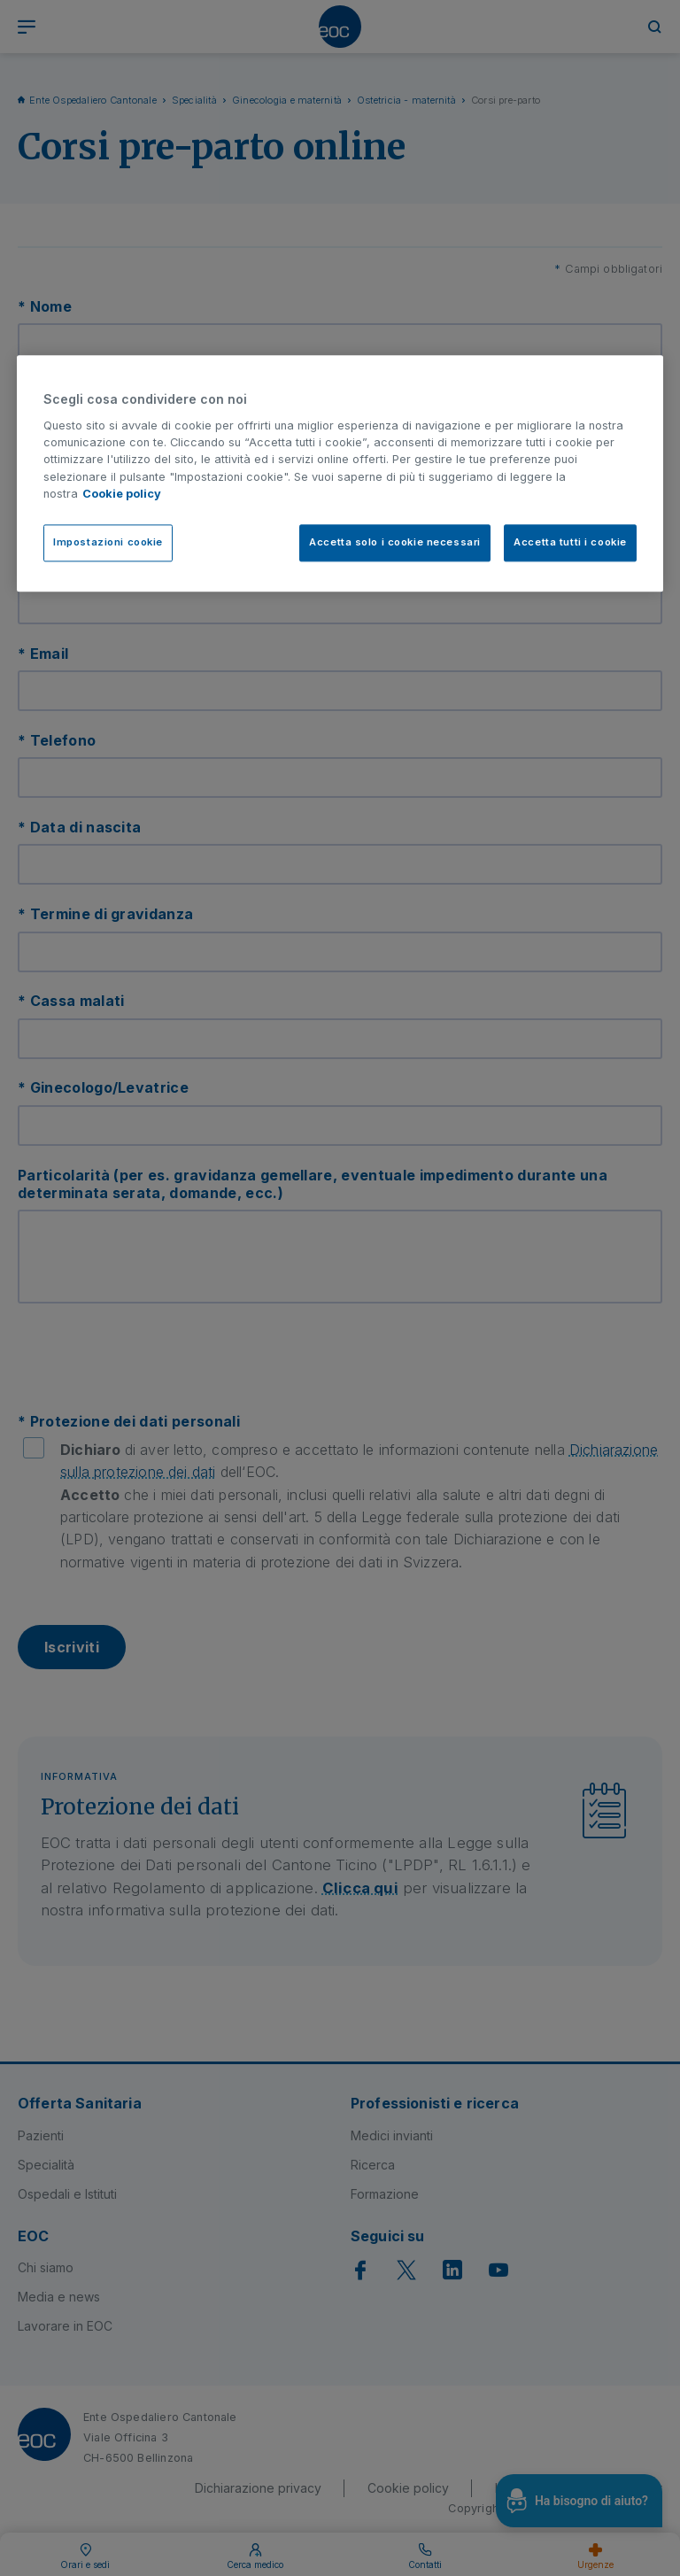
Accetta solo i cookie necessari (395, 542)
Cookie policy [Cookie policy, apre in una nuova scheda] (121, 493)
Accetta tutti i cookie (570, 542)
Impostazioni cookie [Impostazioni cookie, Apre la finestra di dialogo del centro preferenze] (108, 542)
